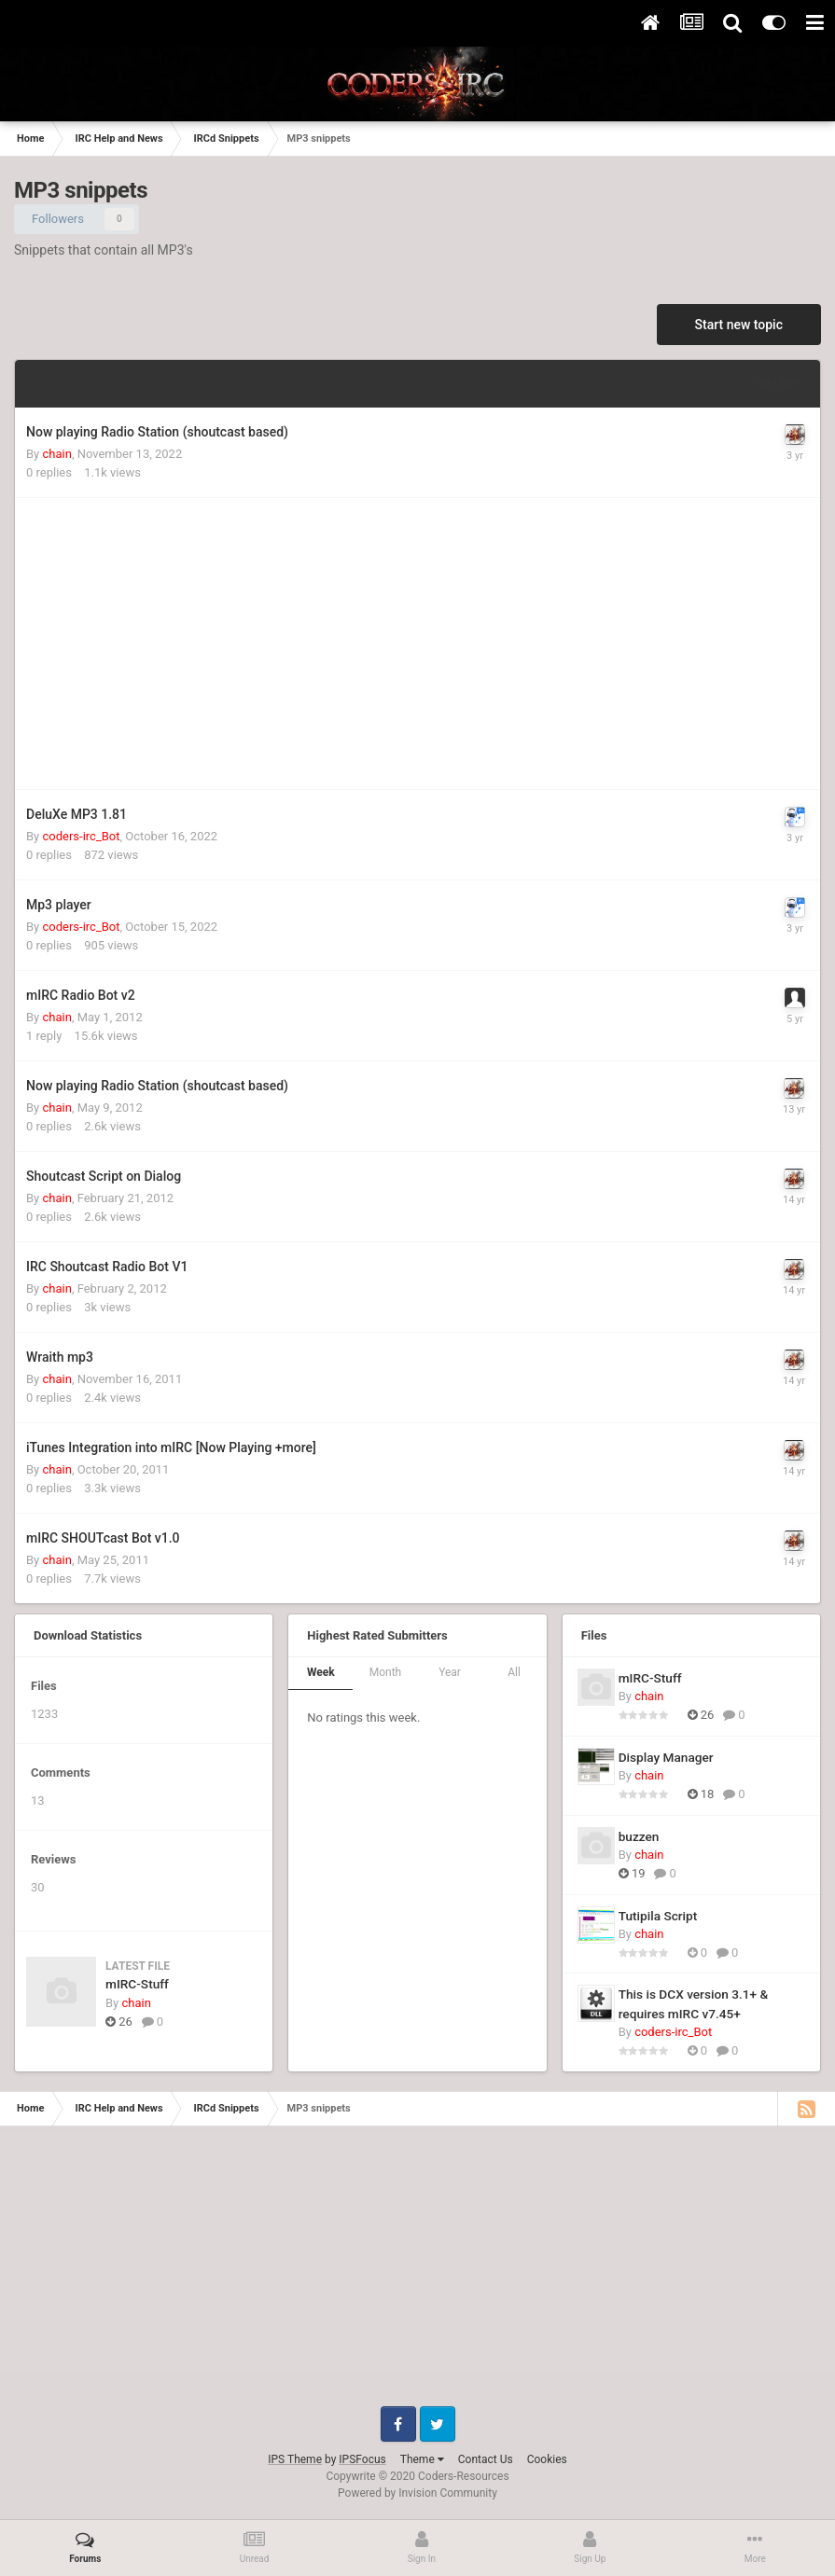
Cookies (547, 2459)
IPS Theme (295, 2459)
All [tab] (514, 1672)
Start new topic (739, 324)
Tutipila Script (658, 1915)
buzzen (639, 1836)
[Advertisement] (244, 643)
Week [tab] (321, 1672)
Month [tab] (385, 1672)
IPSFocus (362, 2459)
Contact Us (485, 2459)
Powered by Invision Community (417, 2493)
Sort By (777, 383)
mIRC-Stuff (137, 1983)
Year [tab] (449, 1672)
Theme (422, 2459)
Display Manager (666, 1757)
